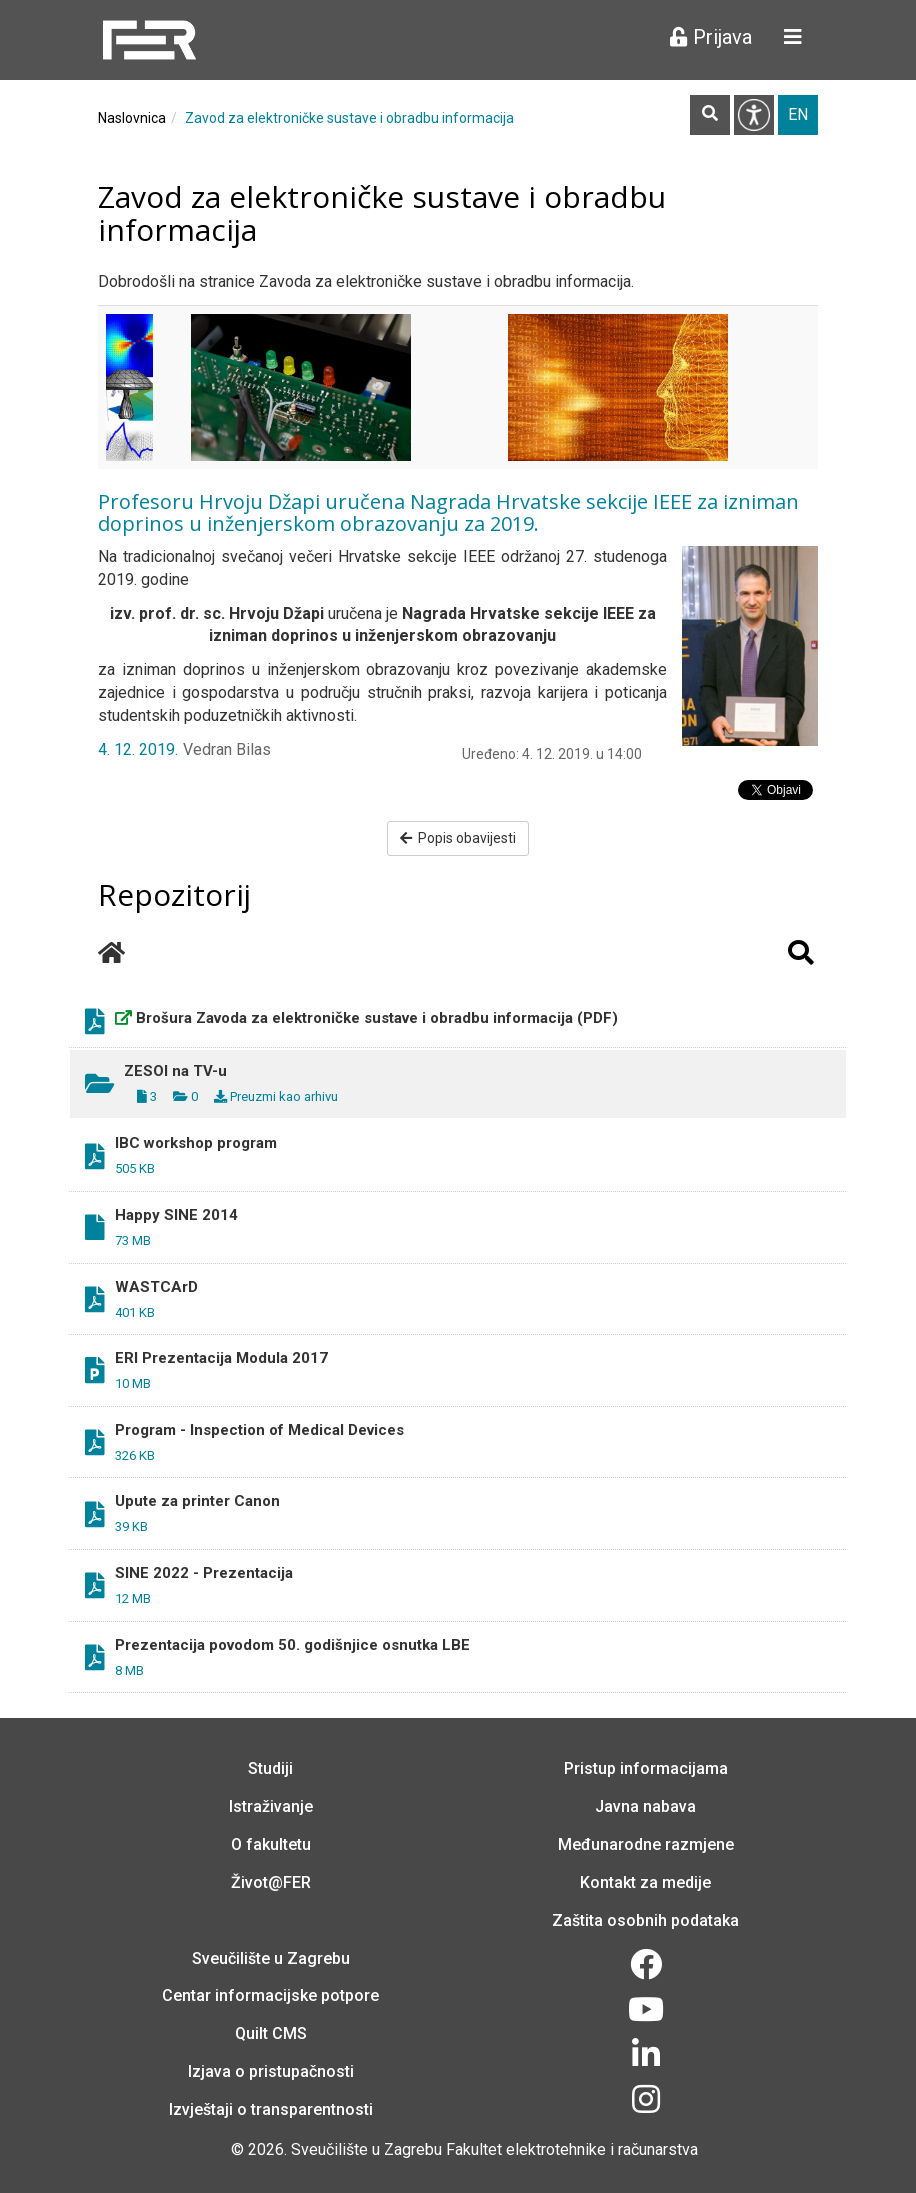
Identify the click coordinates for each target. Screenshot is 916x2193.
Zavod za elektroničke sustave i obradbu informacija (349, 118)
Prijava (711, 37)
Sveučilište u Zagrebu (271, 1958)
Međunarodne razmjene (646, 1844)
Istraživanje (271, 1806)
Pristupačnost (754, 115)
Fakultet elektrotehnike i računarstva (572, 2149)
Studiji (270, 1768)
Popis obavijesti (458, 838)
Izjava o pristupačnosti (271, 2071)
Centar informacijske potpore (270, 1995)
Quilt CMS (271, 2033)
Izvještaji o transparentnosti (271, 2109)
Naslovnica (132, 118)
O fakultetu (271, 1844)
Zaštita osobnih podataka (645, 1920)
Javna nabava (645, 1806)
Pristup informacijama (646, 1768)
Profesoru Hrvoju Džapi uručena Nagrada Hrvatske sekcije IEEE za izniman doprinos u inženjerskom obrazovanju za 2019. (448, 512)
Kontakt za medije (645, 1882)
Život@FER (271, 1882)
